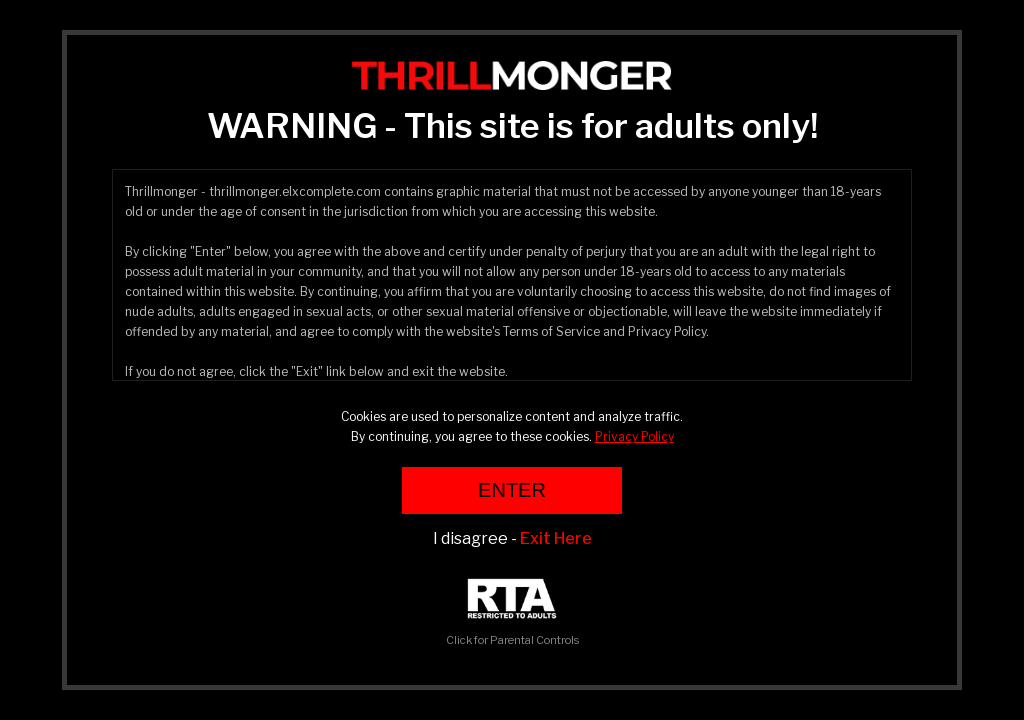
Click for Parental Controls (512, 612)
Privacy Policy (634, 436)
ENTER (512, 490)
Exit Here (556, 538)
